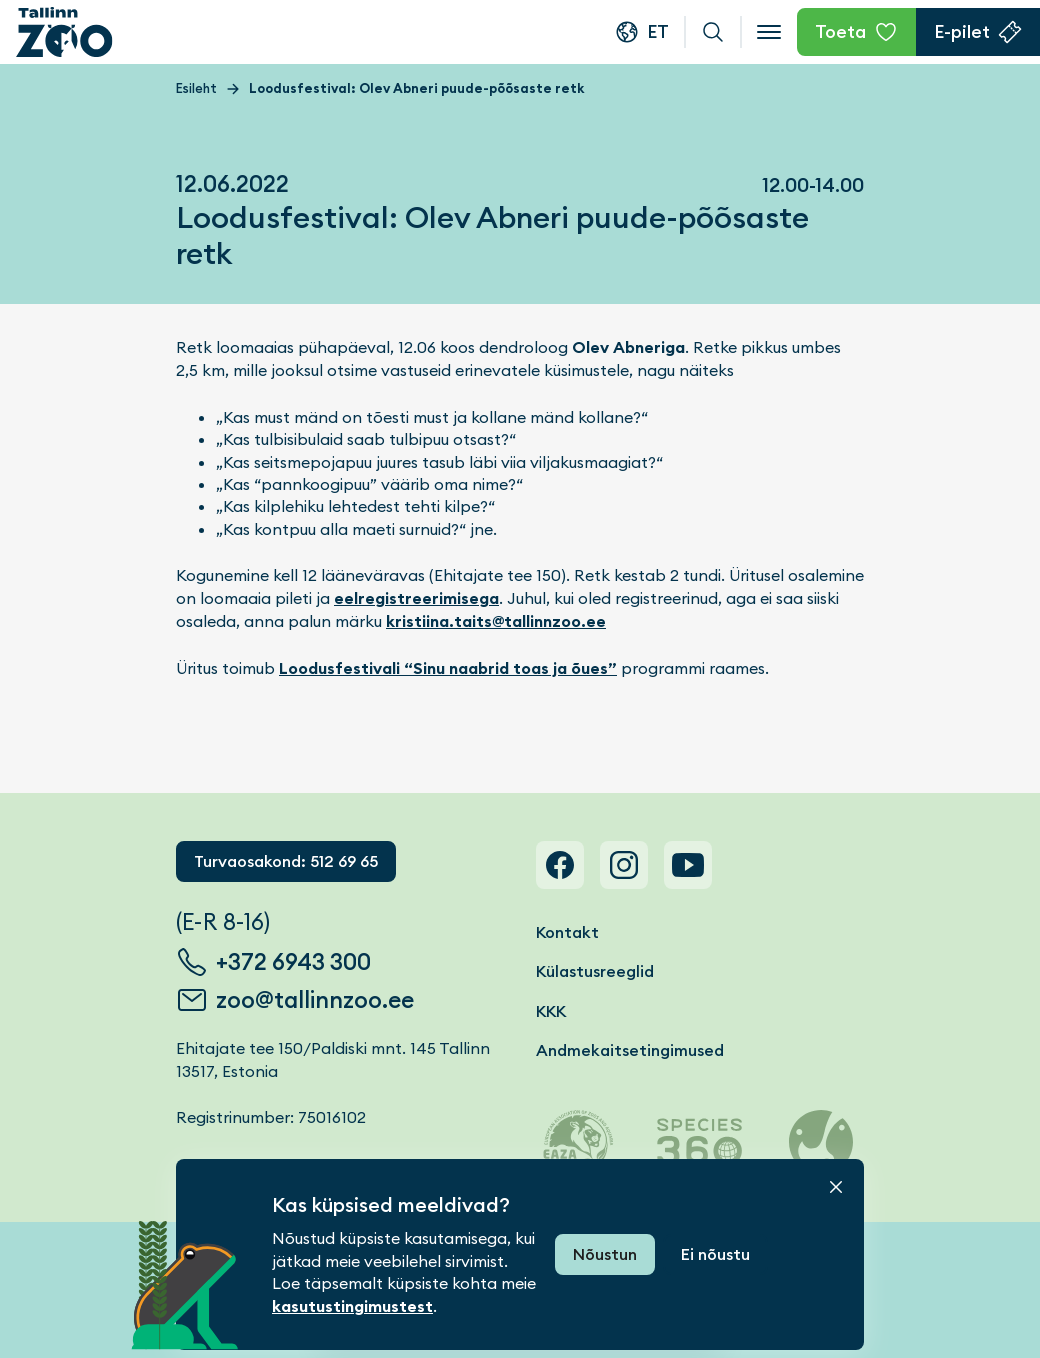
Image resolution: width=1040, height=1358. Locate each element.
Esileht (196, 88)
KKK (551, 1011)
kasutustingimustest (352, 1306)
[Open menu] (769, 32)
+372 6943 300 (293, 962)
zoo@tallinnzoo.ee (315, 1000)
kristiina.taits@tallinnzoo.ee (496, 621)
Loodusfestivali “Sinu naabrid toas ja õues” (448, 668)
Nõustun (605, 1254)
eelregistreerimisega (416, 598)
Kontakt (567, 932)
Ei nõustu (715, 1254)
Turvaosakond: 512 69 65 (286, 861)
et (658, 31)
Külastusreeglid (595, 971)
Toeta (840, 31)
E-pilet (962, 31)
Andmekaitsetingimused (630, 1050)
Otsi (713, 32)
